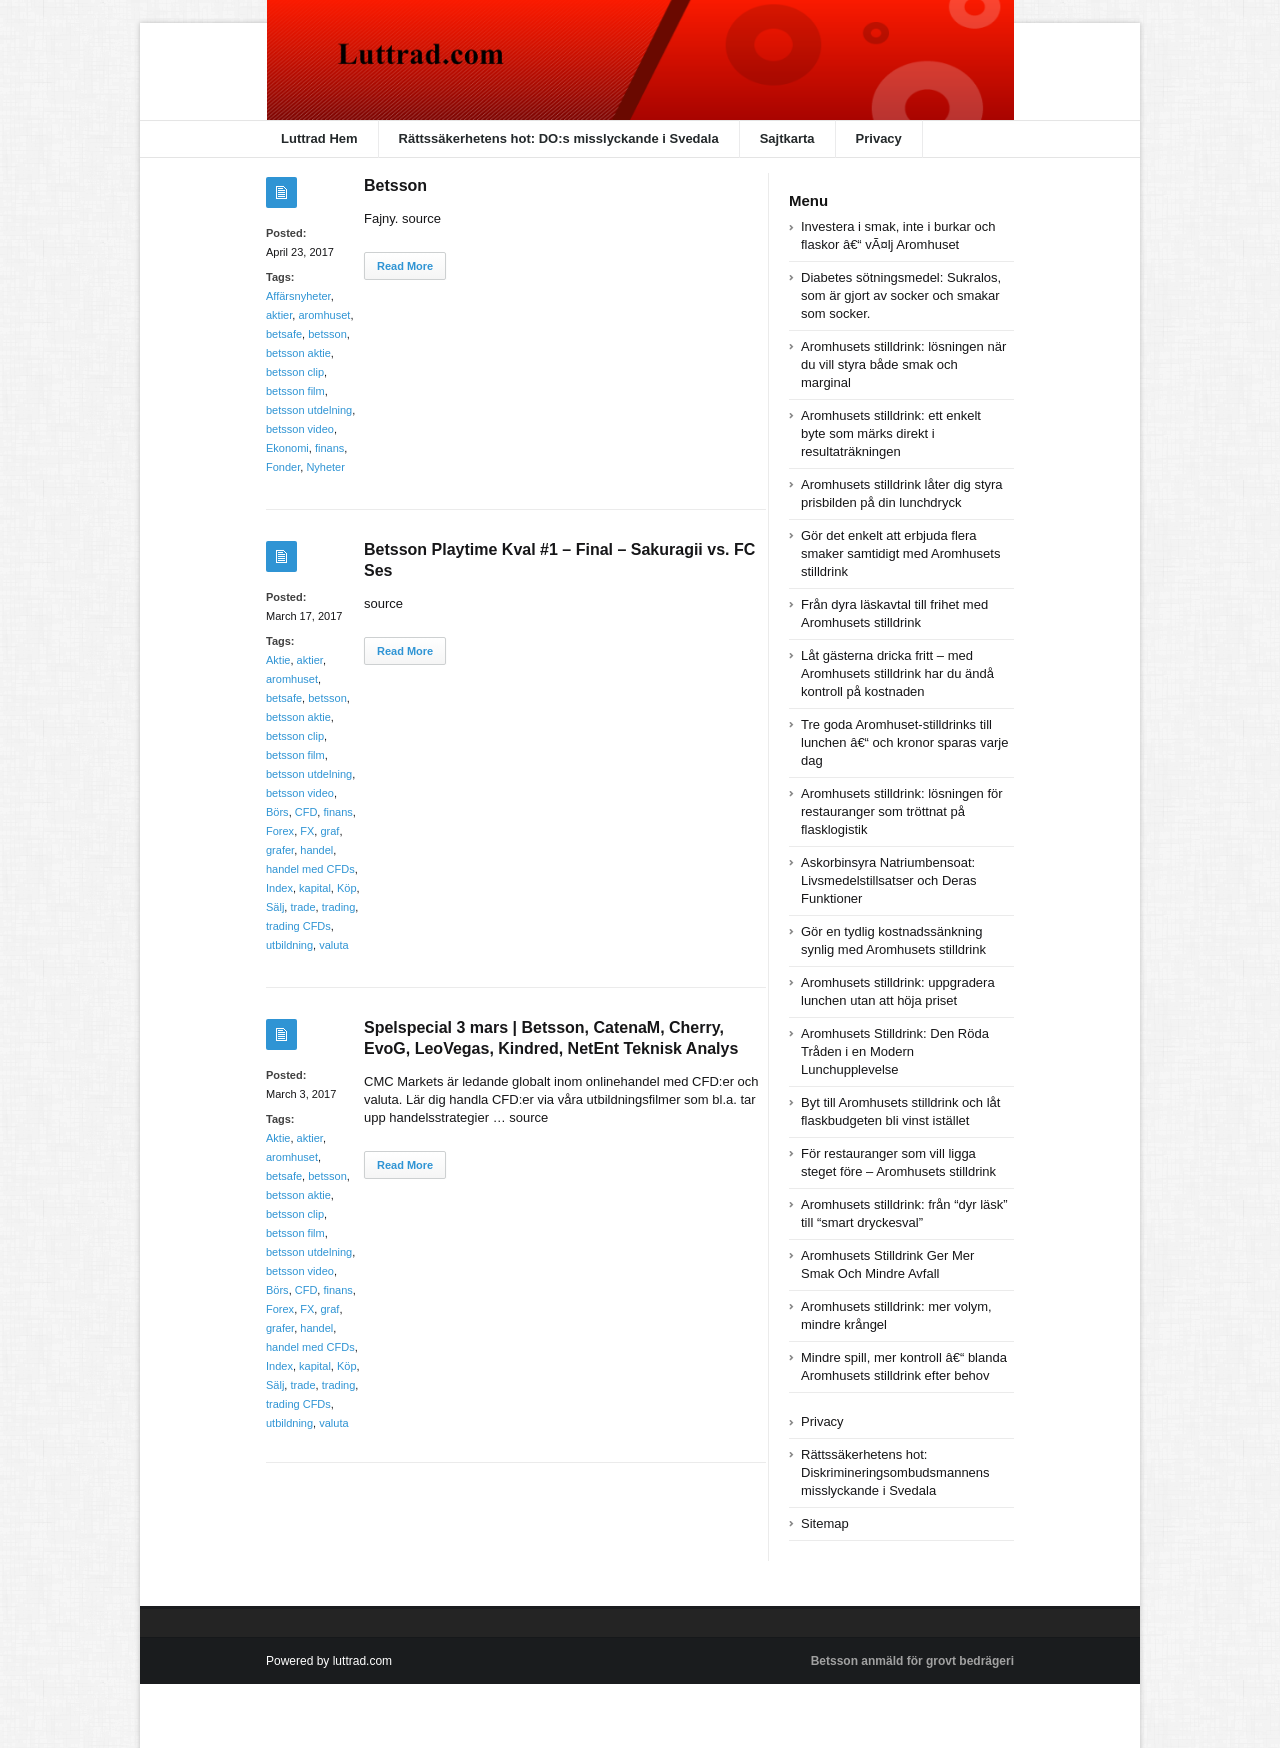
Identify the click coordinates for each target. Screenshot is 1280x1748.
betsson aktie (298, 353)
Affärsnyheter (298, 296)
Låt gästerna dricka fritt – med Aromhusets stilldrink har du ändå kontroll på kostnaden (897, 673)
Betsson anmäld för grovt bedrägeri (912, 1661)
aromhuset (324, 315)
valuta (333, 945)
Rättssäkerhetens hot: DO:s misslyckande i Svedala (559, 138)
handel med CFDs (310, 869)
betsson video (300, 429)
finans (329, 448)
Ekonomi (287, 448)
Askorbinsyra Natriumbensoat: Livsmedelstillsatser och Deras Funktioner (889, 880)
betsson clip (295, 372)
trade (302, 907)
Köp (347, 888)
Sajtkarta (787, 138)
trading (339, 907)
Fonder (283, 467)
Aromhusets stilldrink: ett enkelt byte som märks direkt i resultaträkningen (891, 433)
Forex (280, 831)
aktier (279, 315)
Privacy (879, 138)
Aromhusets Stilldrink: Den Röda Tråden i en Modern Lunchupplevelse (895, 1051)
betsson (327, 334)
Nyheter (325, 467)
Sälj (275, 907)
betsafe (284, 334)
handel (316, 850)
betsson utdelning (309, 410)
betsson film (295, 391)
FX (307, 831)
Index (279, 888)
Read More (405, 266)
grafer (280, 850)
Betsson (395, 185)
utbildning (289, 945)
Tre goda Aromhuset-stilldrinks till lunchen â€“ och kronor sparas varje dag (904, 742)
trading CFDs (298, 926)
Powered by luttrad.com (329, 1661)
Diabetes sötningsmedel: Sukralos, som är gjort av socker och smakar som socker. (901, 295)
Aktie (278, 660)
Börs (277, 812)
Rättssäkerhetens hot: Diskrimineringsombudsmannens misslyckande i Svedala (895, 1472)
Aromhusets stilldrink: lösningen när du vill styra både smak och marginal (903, 364)
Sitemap (825, 1523)
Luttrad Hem (319, 138)
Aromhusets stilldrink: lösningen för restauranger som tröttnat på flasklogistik (902, 811)
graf (329, 831)
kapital (315, 888)
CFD (306, 812)
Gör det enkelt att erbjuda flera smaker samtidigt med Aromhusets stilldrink (900, 553)
